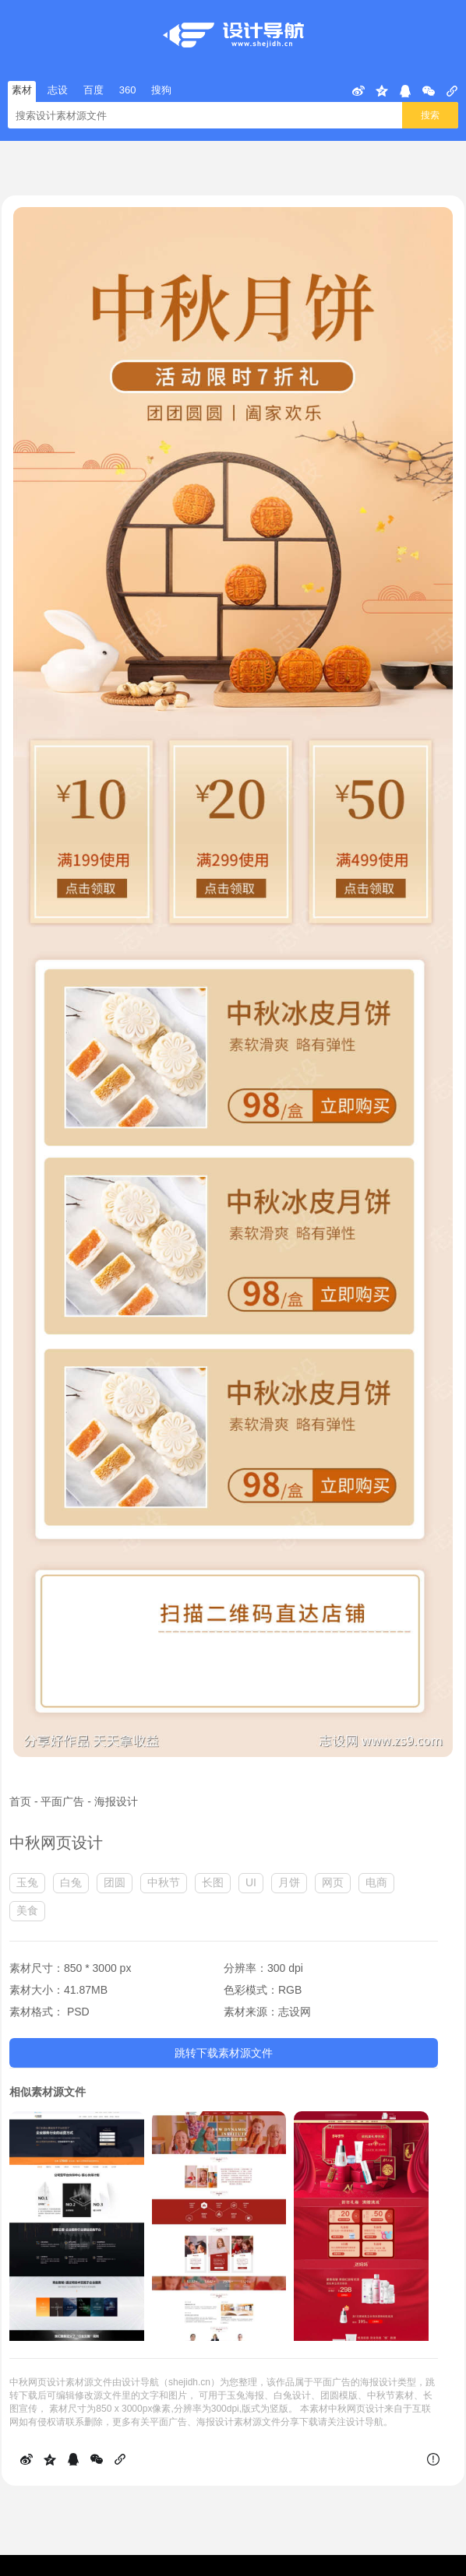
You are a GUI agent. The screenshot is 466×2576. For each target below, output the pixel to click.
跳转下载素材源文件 (224, 2053)
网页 (333, 1882)
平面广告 (62, 1801)
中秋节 (163, 1882)
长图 (213, 1882)
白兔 (71, 1882)
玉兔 (27, 1882)
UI (250, 1882)
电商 (376, 1882)
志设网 (294, 2011)
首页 (20, 1801)
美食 (27, 1910)
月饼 (289, 1882)
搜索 (430, 115)
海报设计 (116, 1801)
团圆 (114, 1882)
